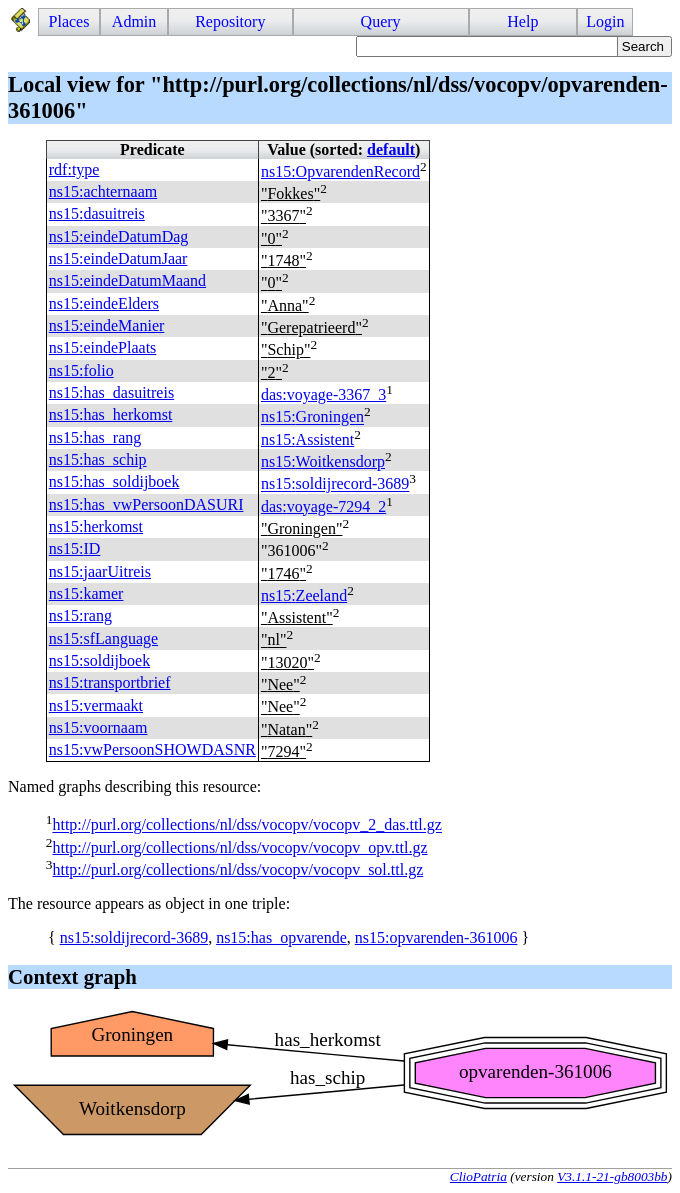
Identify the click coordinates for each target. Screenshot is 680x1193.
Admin (134, 21)
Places (69, 21)
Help (522, 21)
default (391, 149)
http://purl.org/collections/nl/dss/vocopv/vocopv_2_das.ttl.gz (246, 825)
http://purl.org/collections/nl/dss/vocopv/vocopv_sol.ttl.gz (237, 869)
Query (381, 21)
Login (605, 21)
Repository (230, 21)
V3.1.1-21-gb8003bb (612, 1176)
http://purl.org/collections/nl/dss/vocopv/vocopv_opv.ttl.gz (239, 847)
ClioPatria (478, 1176)
